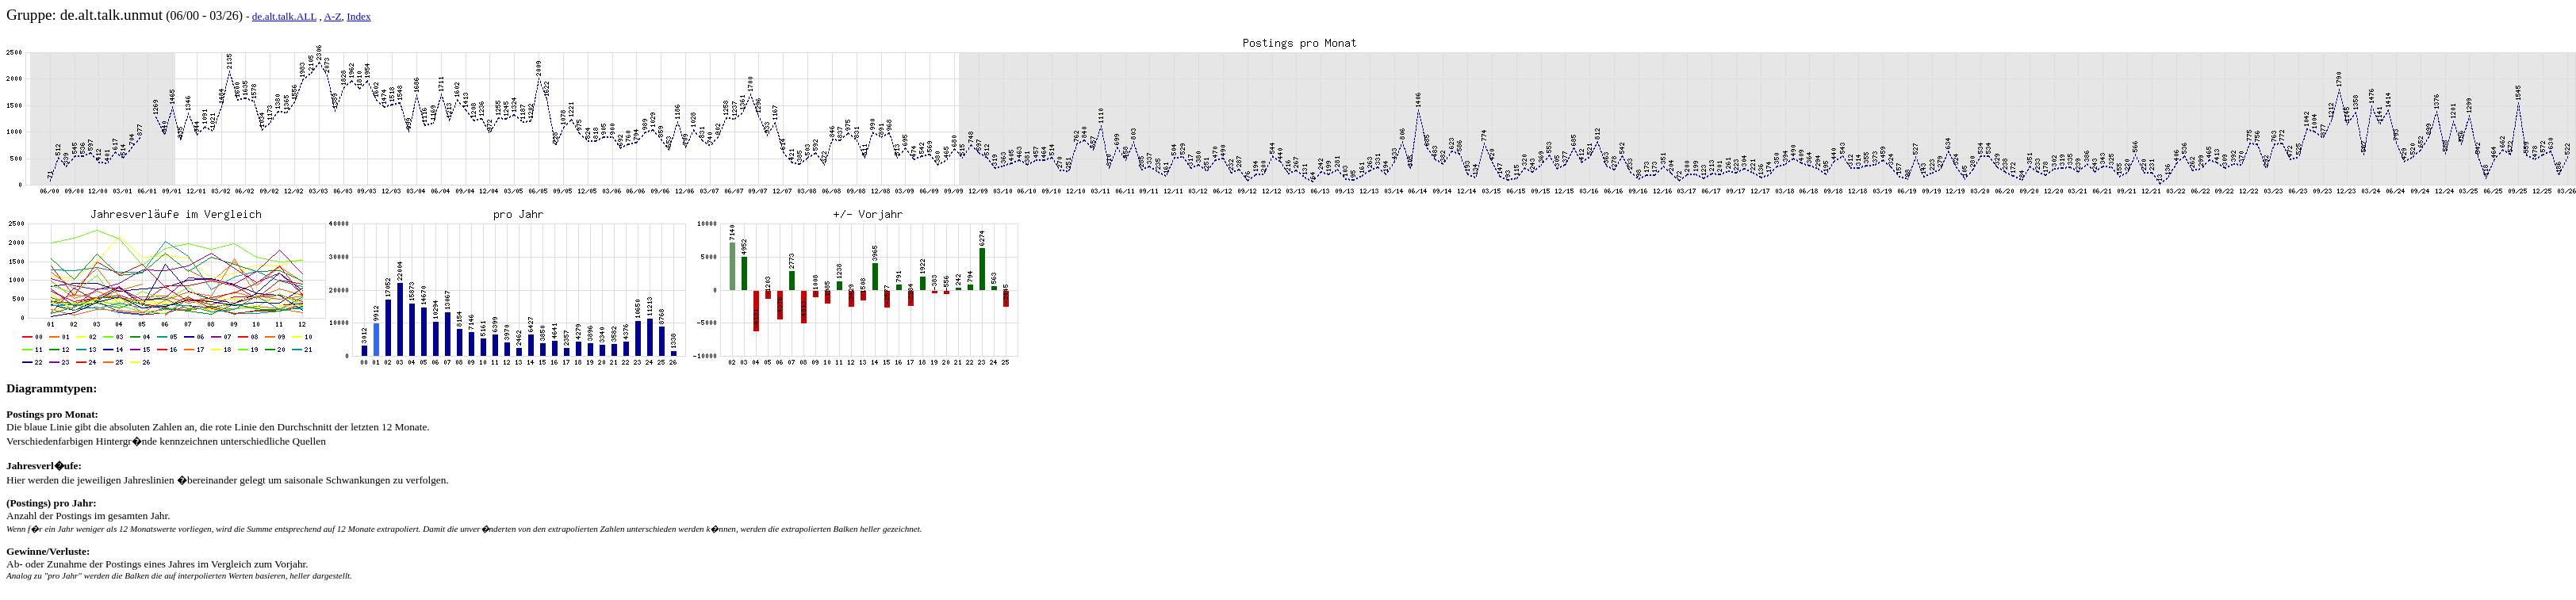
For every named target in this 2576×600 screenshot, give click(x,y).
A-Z (332, 16)
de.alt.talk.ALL (284, 16)
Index (358, 16)
